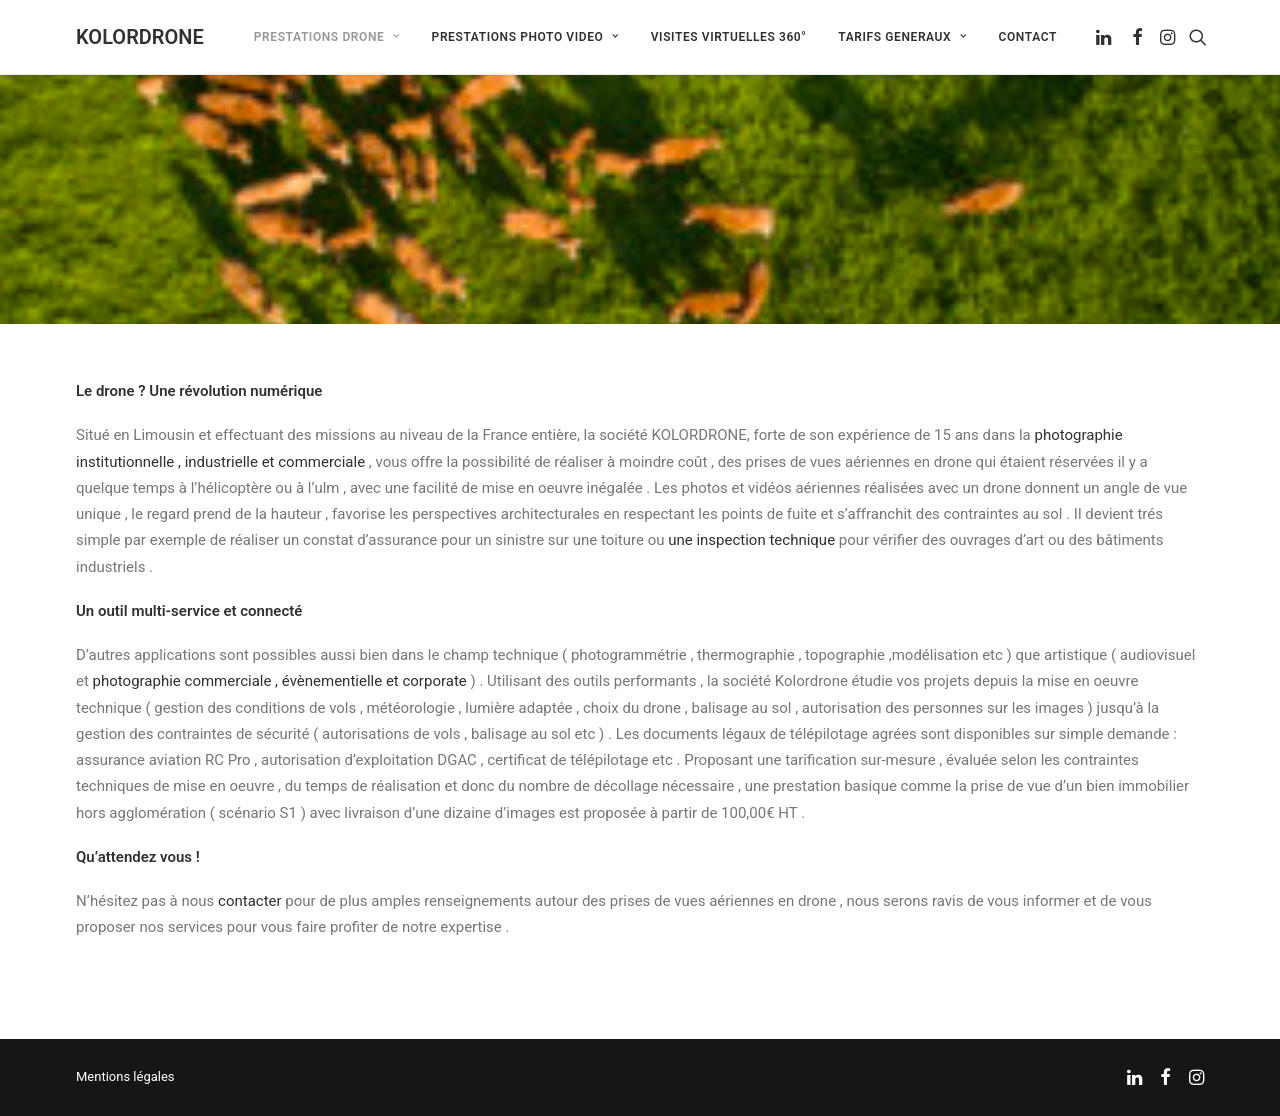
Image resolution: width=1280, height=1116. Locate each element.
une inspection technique (751, 540)
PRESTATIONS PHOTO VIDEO (525, 37)
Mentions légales (125, 1076)
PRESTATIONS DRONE (327, 37)
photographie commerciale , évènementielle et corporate (280, 681)
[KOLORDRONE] (140, 37)
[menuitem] (327, 37)
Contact (1028, 37)
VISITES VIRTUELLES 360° (729, 37)
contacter (250, 901)
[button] (1105, 37)
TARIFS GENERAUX (902, 37)
